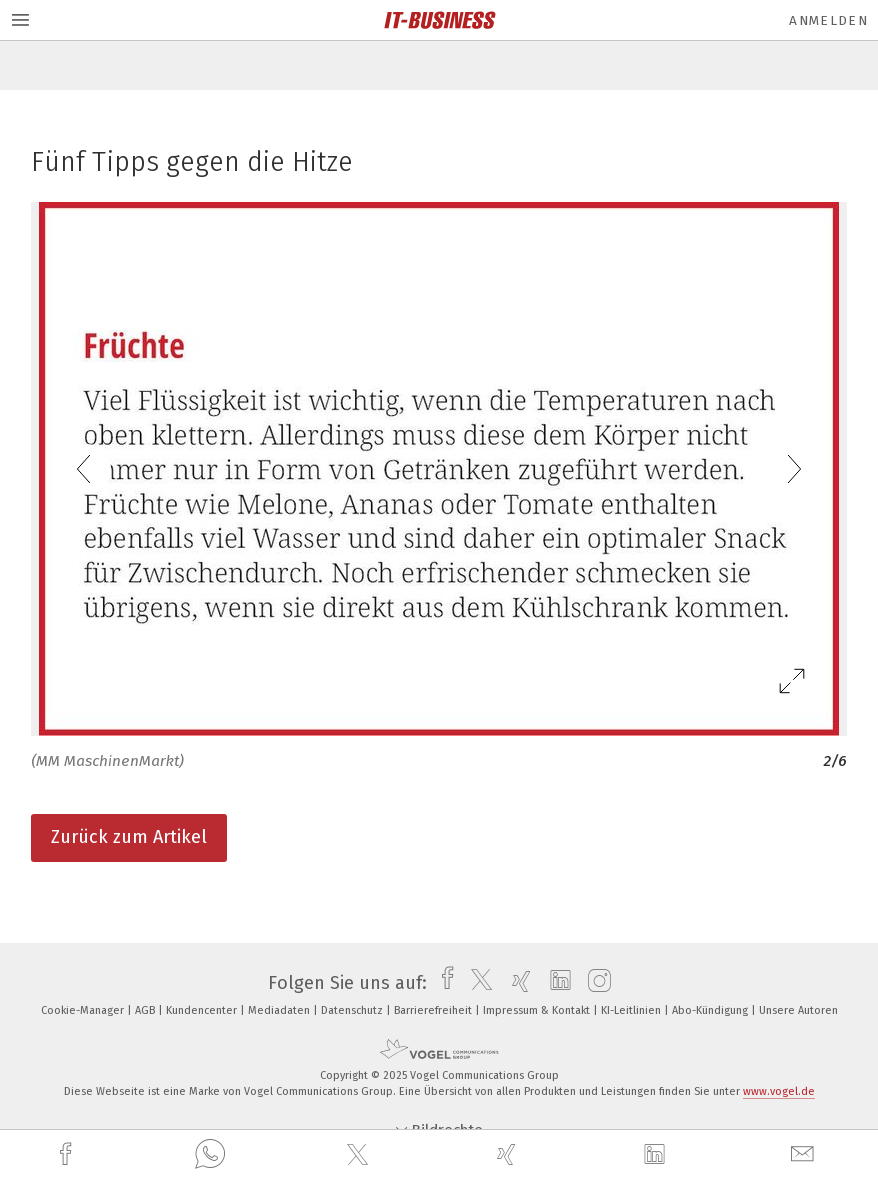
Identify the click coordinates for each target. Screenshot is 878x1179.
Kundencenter (203, 1010)
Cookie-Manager (84, 1010)
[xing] (509, 1154)
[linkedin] (657, 1155)
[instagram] (594, 983)
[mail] (805, 1154)
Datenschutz (353, 1010)
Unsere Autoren (798, 1010)
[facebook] (68, 1154)
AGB (146, 1010)
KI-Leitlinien (632, 1010)
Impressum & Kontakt (538, 1010)
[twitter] (360, 1155)
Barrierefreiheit (434, 1010)
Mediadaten (280, 1010)
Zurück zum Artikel (129, 837)
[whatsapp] (210, 1155)
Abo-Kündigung (711, 1010)
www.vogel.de (779, 1091)
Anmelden (828, 20)
